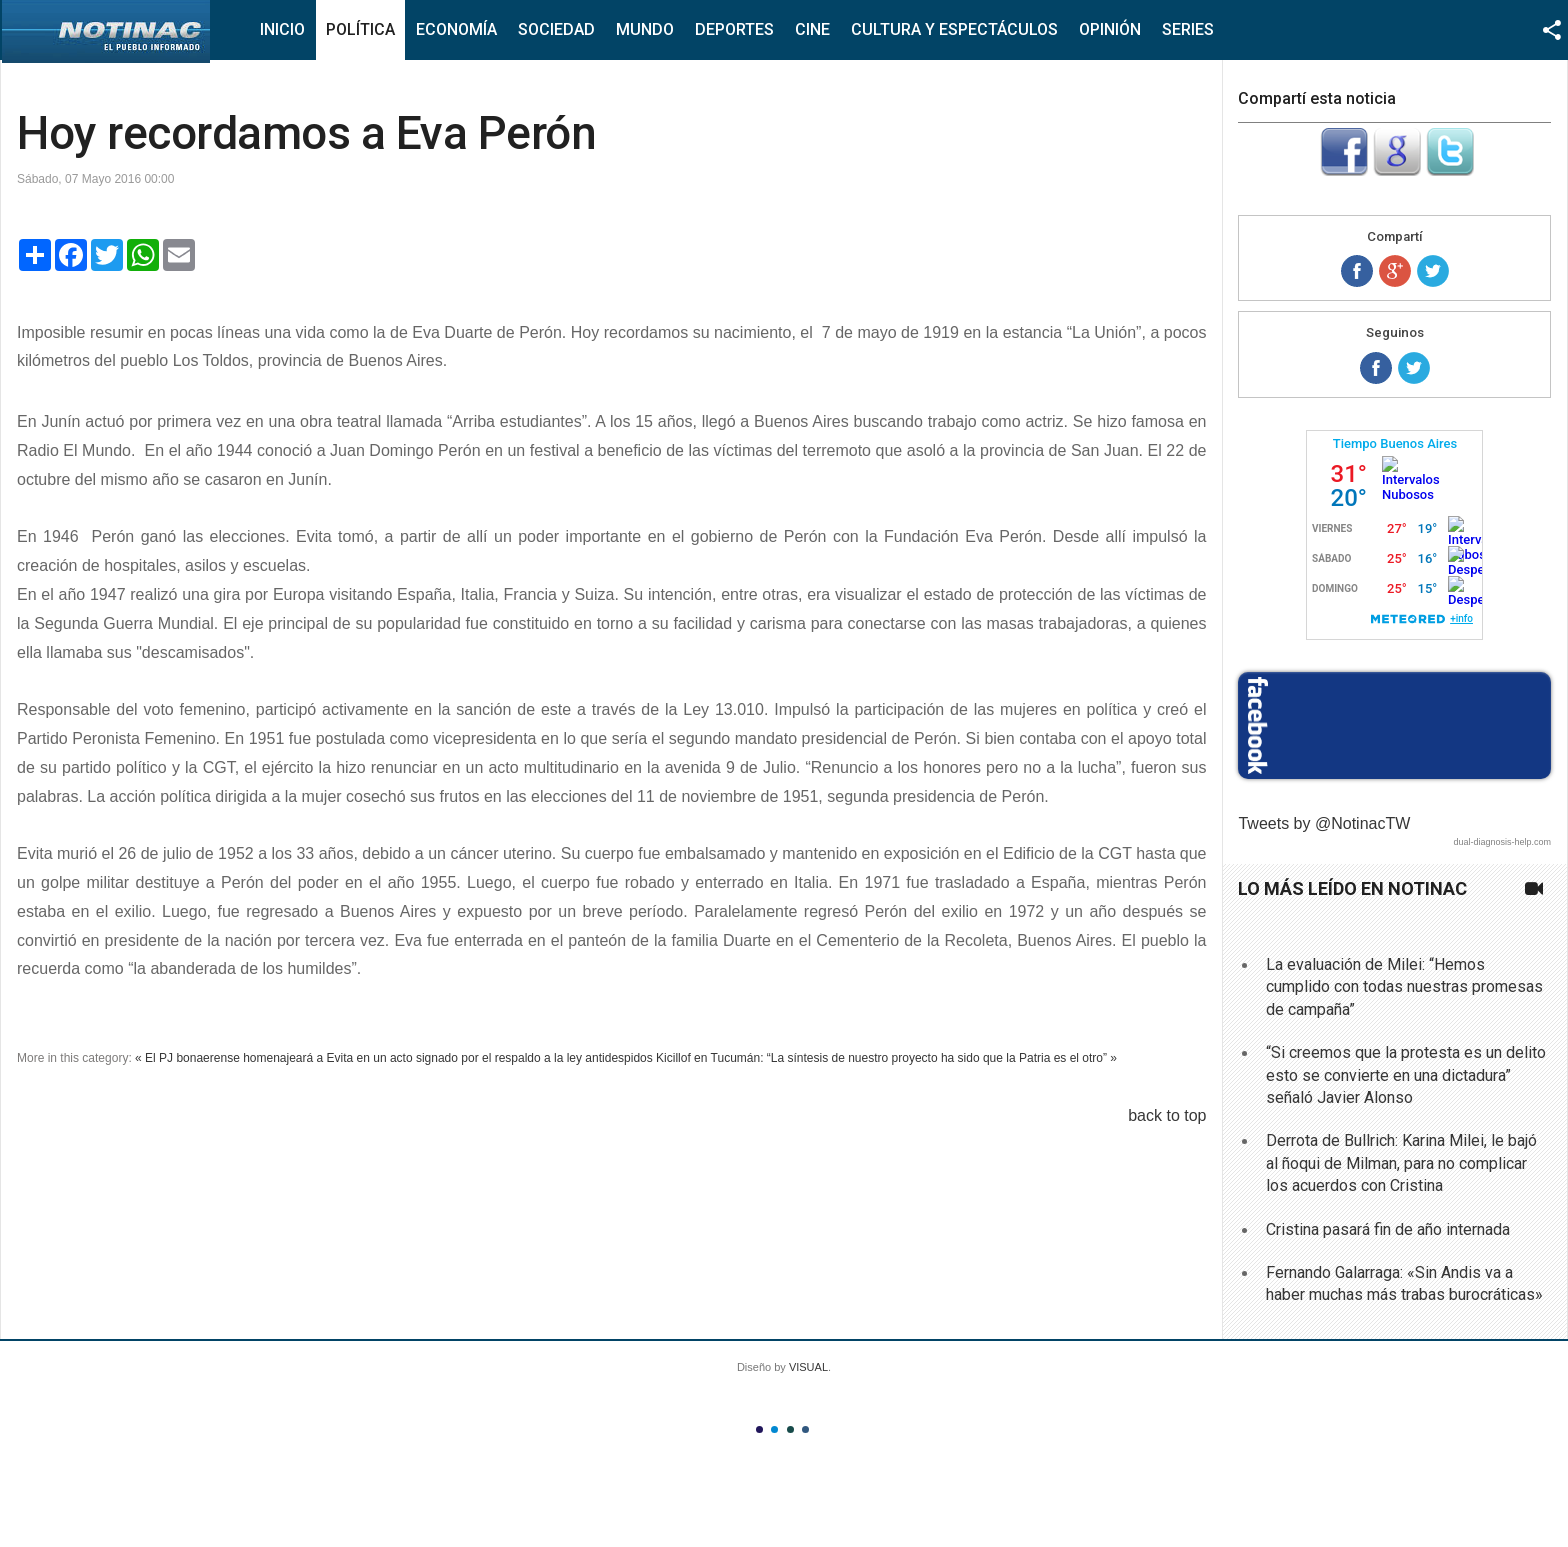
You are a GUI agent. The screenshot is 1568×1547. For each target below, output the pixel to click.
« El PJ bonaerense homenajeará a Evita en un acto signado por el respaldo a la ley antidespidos (394, 1058)
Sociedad (556, 29)
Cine (812, 29)
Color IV (805, 1429)
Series (1188, 29)
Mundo (645, 29)
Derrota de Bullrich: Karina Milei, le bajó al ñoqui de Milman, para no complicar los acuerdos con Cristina (1401, 1163)
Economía (456, 29)
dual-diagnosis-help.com (1502, 842)
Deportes (734, 29)
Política (360, 29)
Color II (774, 1429)
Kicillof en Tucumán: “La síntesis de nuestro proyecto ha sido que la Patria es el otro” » (886, 1058)
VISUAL (808, 1367)
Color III (790, 1429)
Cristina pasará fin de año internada (1388, 1229)
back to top (1167, 1115)
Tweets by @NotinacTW (1324, 823)
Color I (759, 1429)
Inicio (282, 29)
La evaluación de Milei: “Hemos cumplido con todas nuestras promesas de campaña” (1404, 987)
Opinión (1110, 29)
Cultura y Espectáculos (954, 29)
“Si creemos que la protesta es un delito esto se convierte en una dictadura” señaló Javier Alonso (1406, 1075)
